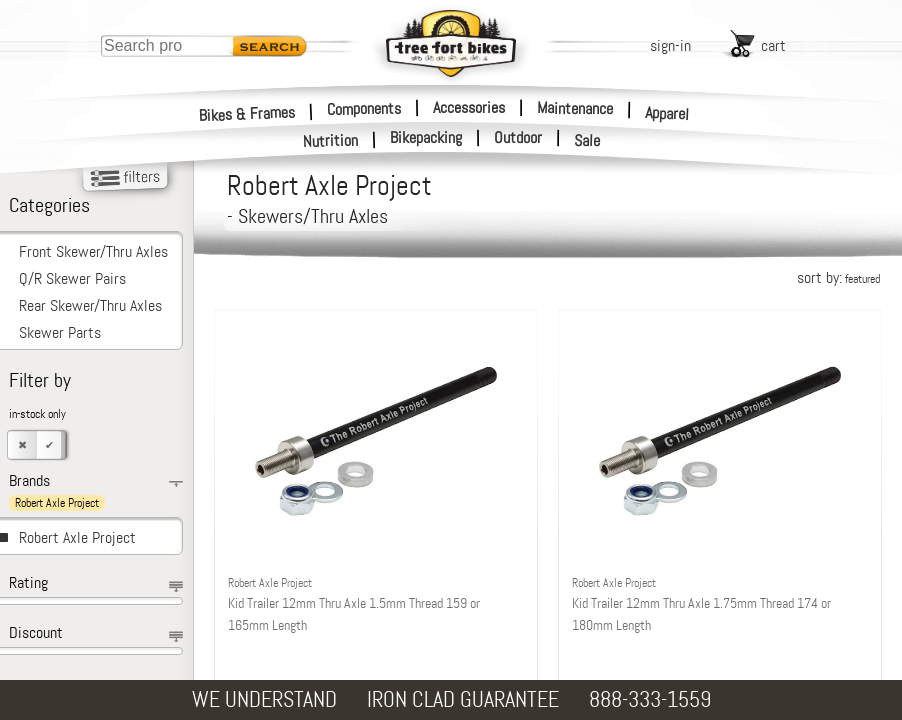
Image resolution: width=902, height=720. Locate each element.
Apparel (667, 113)
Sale (587, 141)
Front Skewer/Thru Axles (93, 251)
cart (773, 45)
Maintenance (575, 108)
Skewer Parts (60, 332)
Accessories (469, 107)
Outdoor (518, 138)
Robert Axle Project (77, 537)
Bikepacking (426, 138)
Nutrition (331, 140)
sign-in (670, 45)
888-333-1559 (650, 699)
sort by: (838, 277)
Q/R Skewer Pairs (72, 278)
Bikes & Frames (247, 113)
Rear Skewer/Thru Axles (90, 305)
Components (364, 108)
